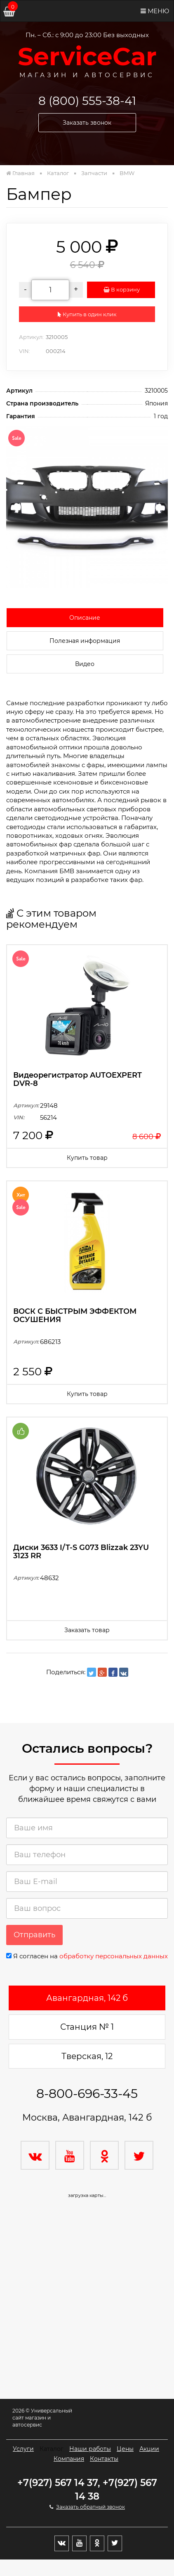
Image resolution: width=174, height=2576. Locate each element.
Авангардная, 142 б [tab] (87, 1998)
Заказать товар (87, 1630)
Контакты (104, 2458)
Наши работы (90, 2449)
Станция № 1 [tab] (87, 2027)
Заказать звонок (87, 122)
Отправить (34, 1934)
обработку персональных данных (113, 1956)
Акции (149, 2449)
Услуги (23, 2449)
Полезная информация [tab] (84, 641)
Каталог (51, 2449)
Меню (155, 11)
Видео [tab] (84, 664)
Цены (125, 2449)
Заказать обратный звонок (90, 2507)
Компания (69, 2458)
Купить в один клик (87, 314)
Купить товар (87, 1157)
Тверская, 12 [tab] (87, 2056)
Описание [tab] (84, 617)
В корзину (121, 289)
